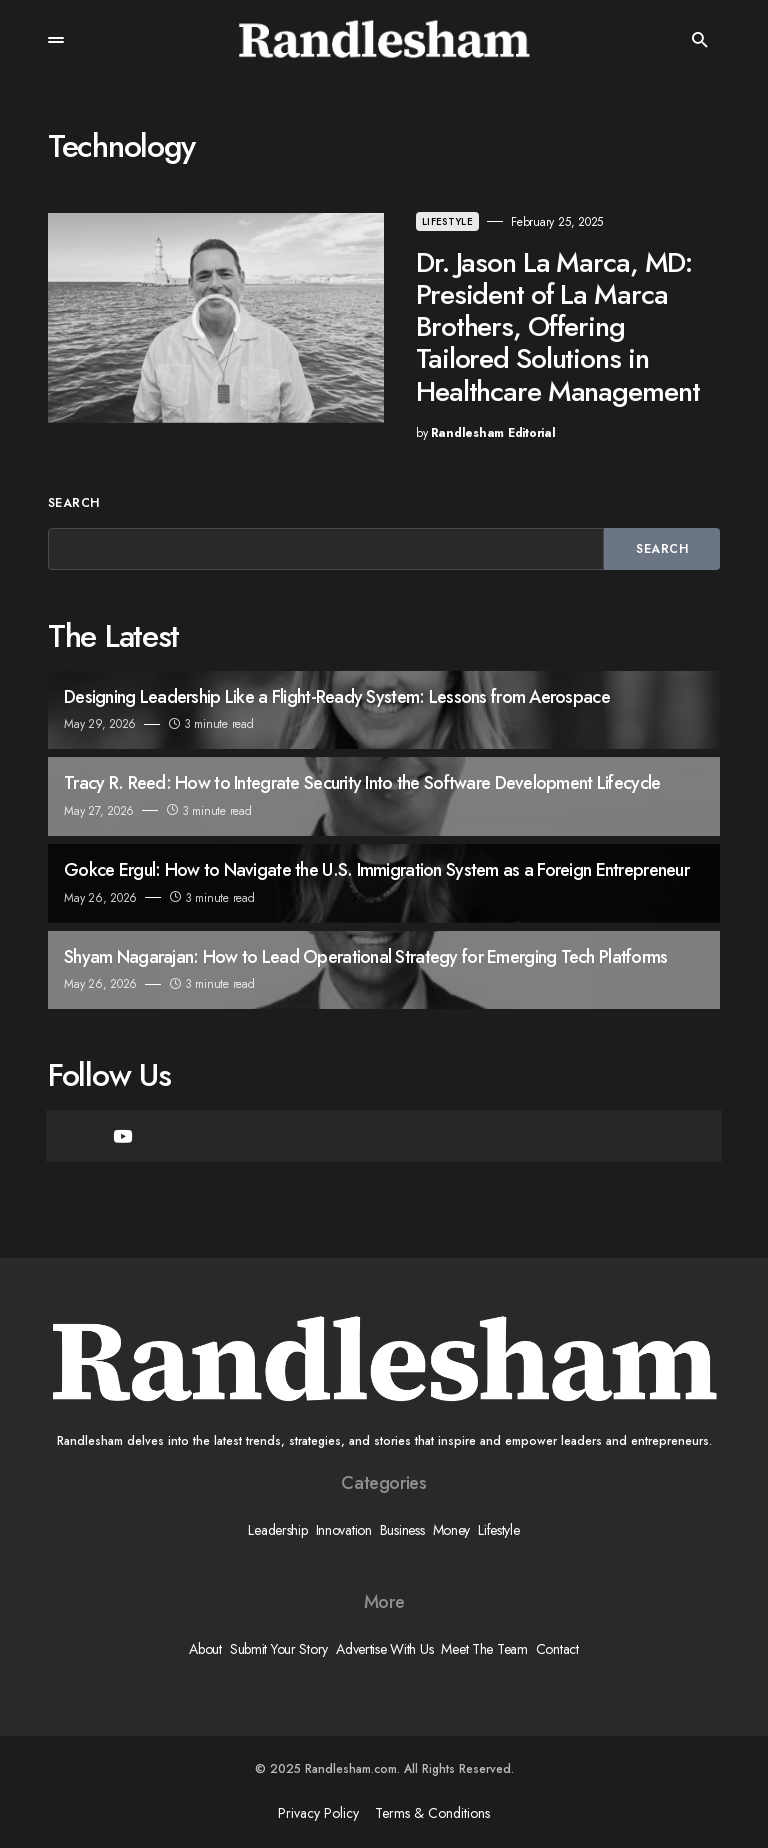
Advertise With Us (384, 1649)
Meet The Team (484, 1649)
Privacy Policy (318, 1813)
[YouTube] (123, 1136)
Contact (557, 1649)
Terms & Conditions (432, 1813)
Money (452, 1530)
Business (402, 1530)
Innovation (344, 1530)
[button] (56, 40)
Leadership (277, 1530)
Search (74, 503)
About (205, 1649)
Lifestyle (447, 221)
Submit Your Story (279, 1649)
